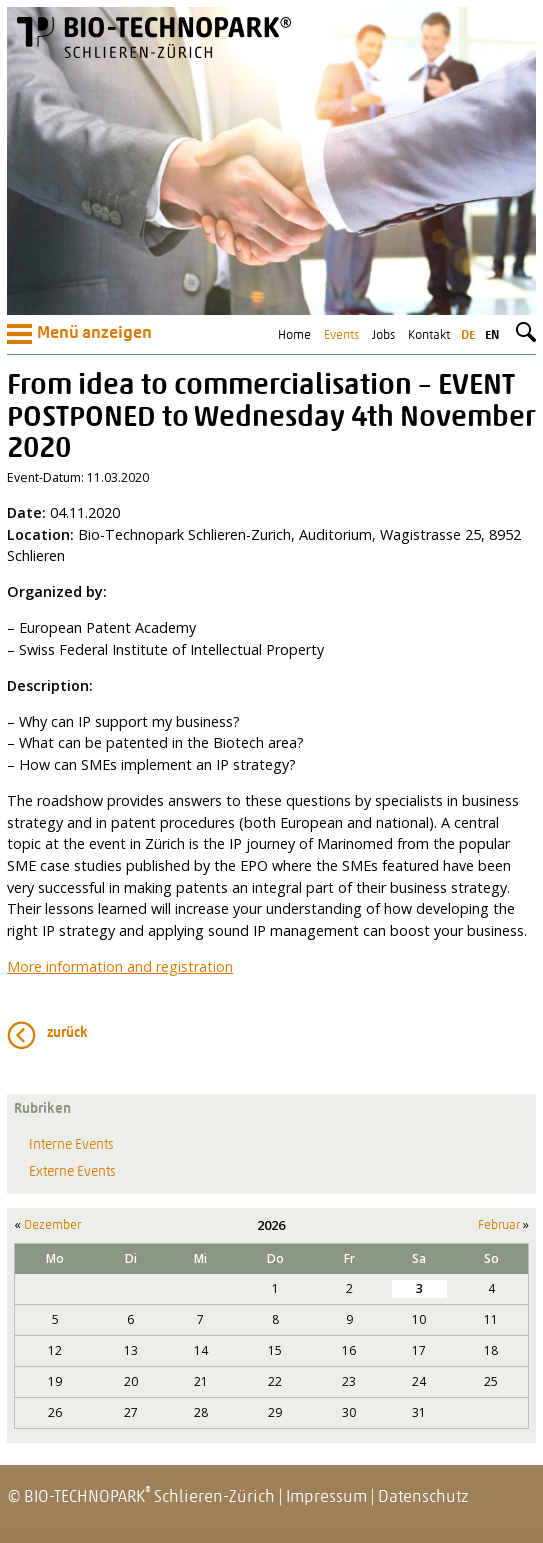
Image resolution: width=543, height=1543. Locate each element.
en (492, 335)
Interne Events (71, 1145)
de (468, 335)
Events (341, 335)
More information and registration (120, 966)
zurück (67, 1033)
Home (294, 335)
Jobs (383, 335)
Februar (499, 1225)
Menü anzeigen (79, 334)
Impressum (326, 1497)
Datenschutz (423, 1497)
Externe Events (72, 1172)
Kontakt (429, 335)
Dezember (52, 1225)
